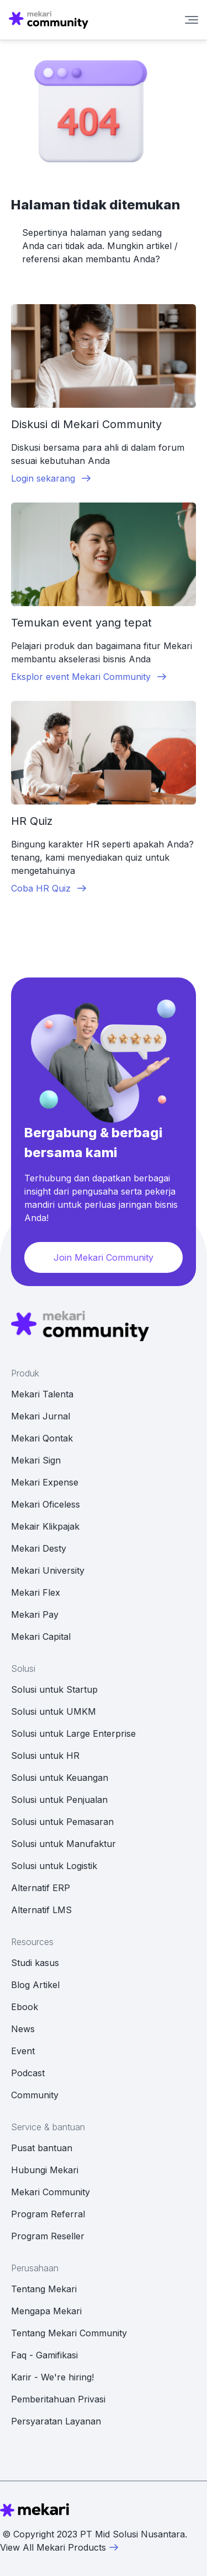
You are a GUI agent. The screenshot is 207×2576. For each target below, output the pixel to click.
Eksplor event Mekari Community (89, 676)
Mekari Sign (36, 1460)
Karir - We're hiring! (52, 2377)
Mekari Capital (41, 1636)
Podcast (28, 2072)
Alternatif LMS (41, 1909)
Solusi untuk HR (45, 1755)
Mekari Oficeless (45, 1504)
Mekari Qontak (42, 1438)
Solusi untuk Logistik (54, 1865)
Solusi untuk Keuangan (59, 1777)
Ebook (24, 2006)
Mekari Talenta (42, 1394)
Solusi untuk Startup (54, 1689)
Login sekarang (51, 478)
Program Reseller (47, 2236)
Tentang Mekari (44, 2288)
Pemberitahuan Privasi (58, 2399)
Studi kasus (35, 1962)
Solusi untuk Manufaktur (63, 1843)
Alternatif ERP (40, 1887)
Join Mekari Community (103, 1257)
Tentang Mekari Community (69, 2333)
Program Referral (48, 2213)
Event (23, 2050)
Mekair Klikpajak (45, 1526)
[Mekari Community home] (48, 20)
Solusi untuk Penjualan (59, 1799)
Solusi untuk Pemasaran (62, 1821)
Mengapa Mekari (46, 2310)
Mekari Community (50, 2191)
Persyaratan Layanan (56, 2421)
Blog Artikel (35, 1984)
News (23, 2028)
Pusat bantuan (41, 2147)
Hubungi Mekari (44, 2169)
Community (35, 2094)
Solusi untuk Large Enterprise (73, 1733)
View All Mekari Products (59, 2547)
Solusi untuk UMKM (53, 1711)
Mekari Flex (35, 1592)
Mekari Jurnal (40, 1416)
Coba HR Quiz (49, 888)
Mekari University (47, 1570)
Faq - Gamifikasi (44, 2355)
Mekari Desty (38, 1548)
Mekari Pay (35, 1614)
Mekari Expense (44, 1482)
